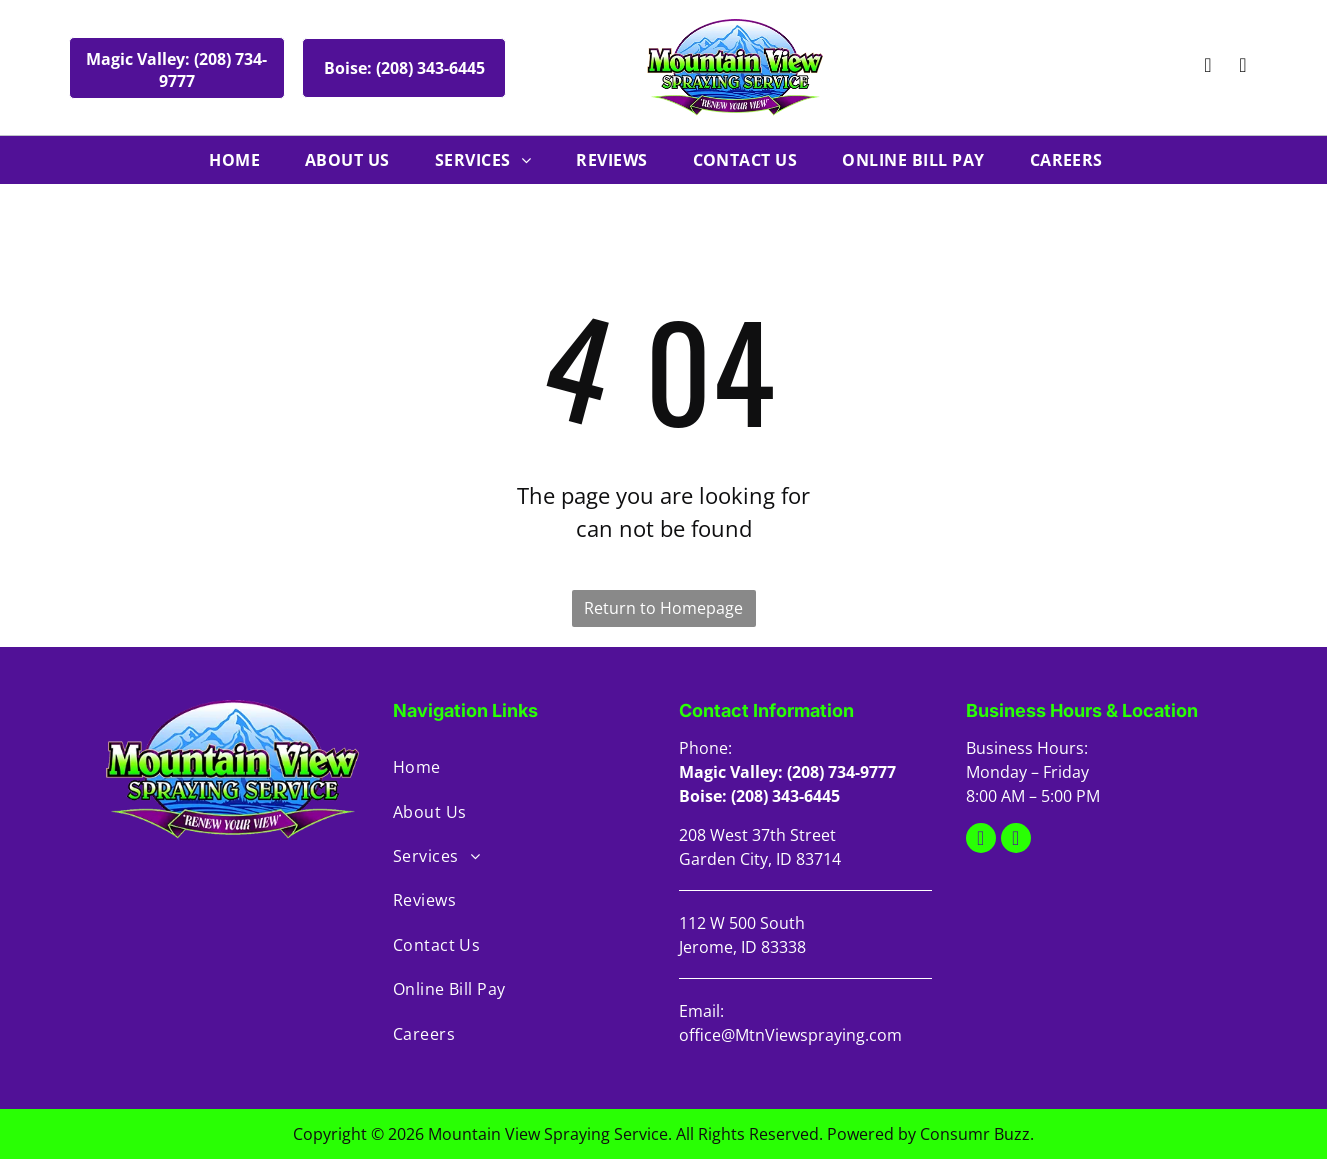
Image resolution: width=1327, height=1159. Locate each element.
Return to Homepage (663, 608)
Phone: (705, 748)
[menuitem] (242, 160)
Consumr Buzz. (977, 1134)
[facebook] (1243, 67)
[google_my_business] (1208, 67)
